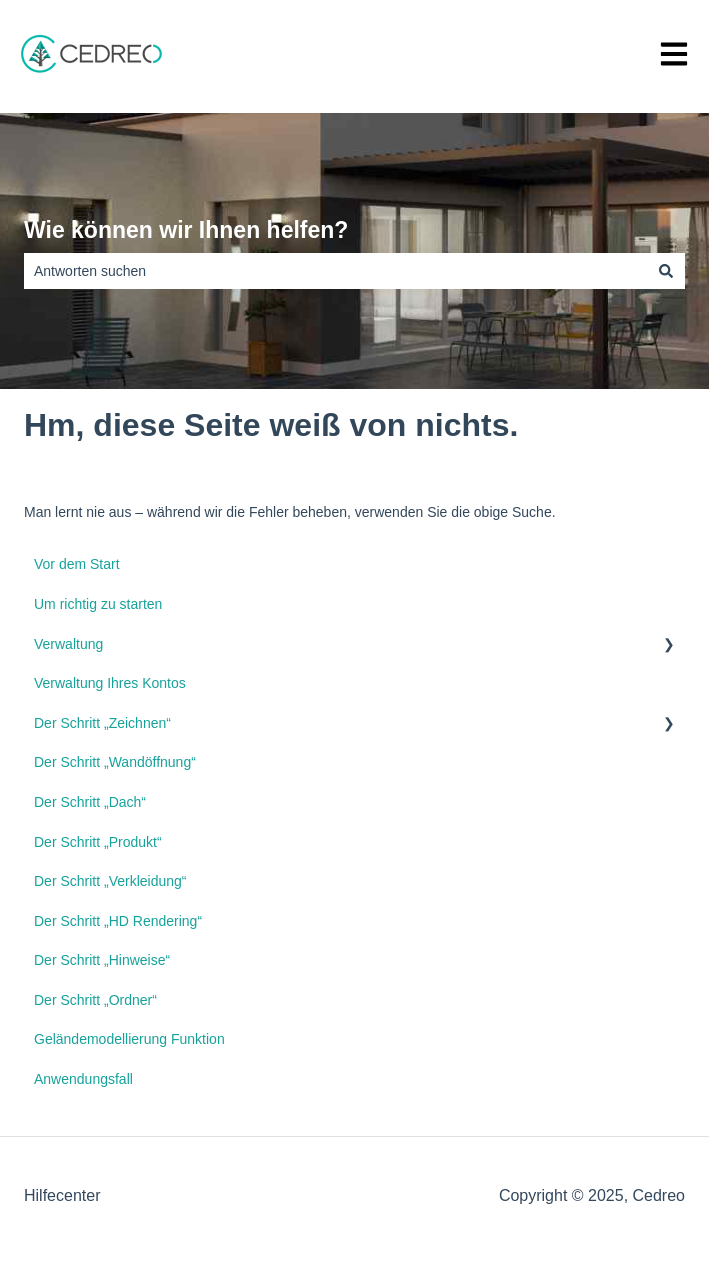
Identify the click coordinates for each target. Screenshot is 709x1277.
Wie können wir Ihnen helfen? (186, 230)
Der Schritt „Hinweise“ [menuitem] (102, 960)
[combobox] (335, 271)
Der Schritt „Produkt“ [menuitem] (98, 842)
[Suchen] (666, 271)
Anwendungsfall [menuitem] (83, 1079)
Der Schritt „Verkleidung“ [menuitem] (110, 881)
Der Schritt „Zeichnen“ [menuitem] (102, 723)
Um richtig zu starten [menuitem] (98, 604)
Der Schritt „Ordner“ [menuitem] (95, 1000)
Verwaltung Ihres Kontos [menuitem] (110, 683)
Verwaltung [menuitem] (68, 644)
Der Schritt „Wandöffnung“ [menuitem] (115, 762)
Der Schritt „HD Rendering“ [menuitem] (118, 921)
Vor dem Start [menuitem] (77, 564)
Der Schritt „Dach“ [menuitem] (90, 802)
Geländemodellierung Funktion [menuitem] (129, 1039)
